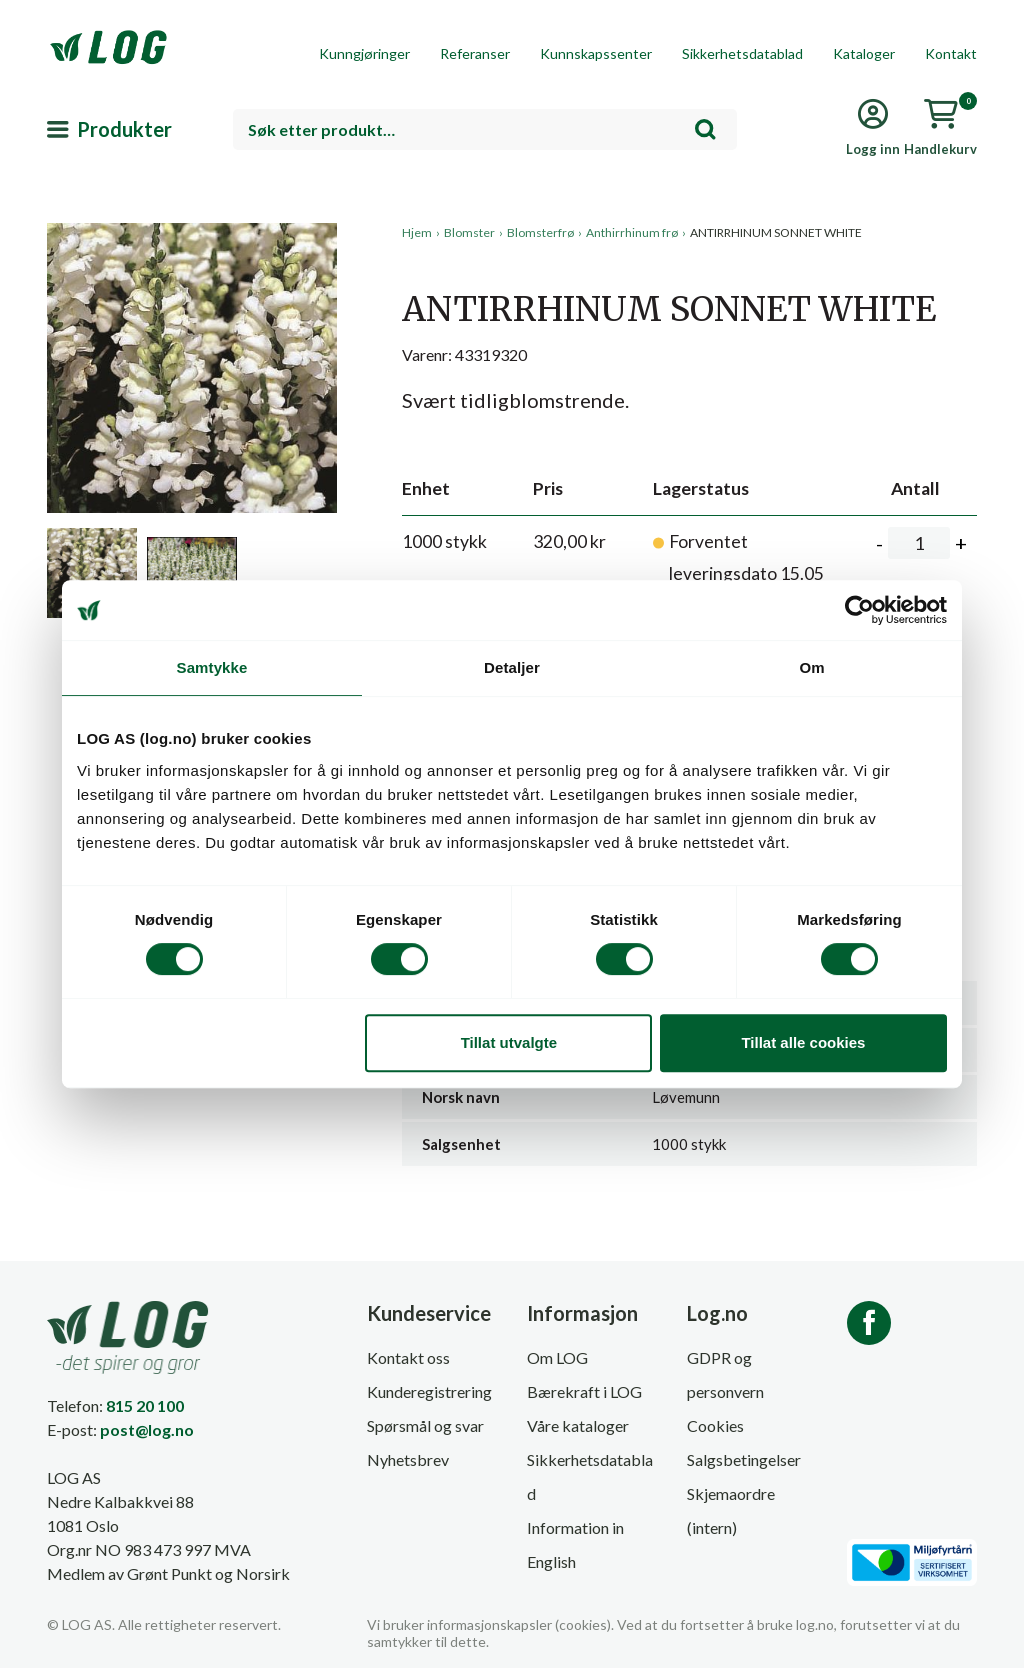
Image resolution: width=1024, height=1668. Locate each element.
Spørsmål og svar (425, 1425)
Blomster (469, 232)
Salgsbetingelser (744, 1459)
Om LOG (557, 1357)
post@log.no (147, 1429)
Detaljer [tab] (512, 667)
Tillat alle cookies (803, 1042)
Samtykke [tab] (212, 667)
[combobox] (485, 129)
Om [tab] (811, 667)
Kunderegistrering (429, 1391)
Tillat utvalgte (509, 1042)
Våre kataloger (578, 1425)
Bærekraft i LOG (584, 1391)
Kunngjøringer (364, 53)
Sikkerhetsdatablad (742, 53)
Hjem (417, 232)
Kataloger (864, 53)
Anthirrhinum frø (632, 232)
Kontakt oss (408, 1357)
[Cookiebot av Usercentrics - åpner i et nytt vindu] (859, 610)
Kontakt (951, 53)
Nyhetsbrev (408, 1459)
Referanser (475, 53)
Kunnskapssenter (596, 53)
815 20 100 (145, 1405)
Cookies (715, 1425)
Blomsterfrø (540, 232)
